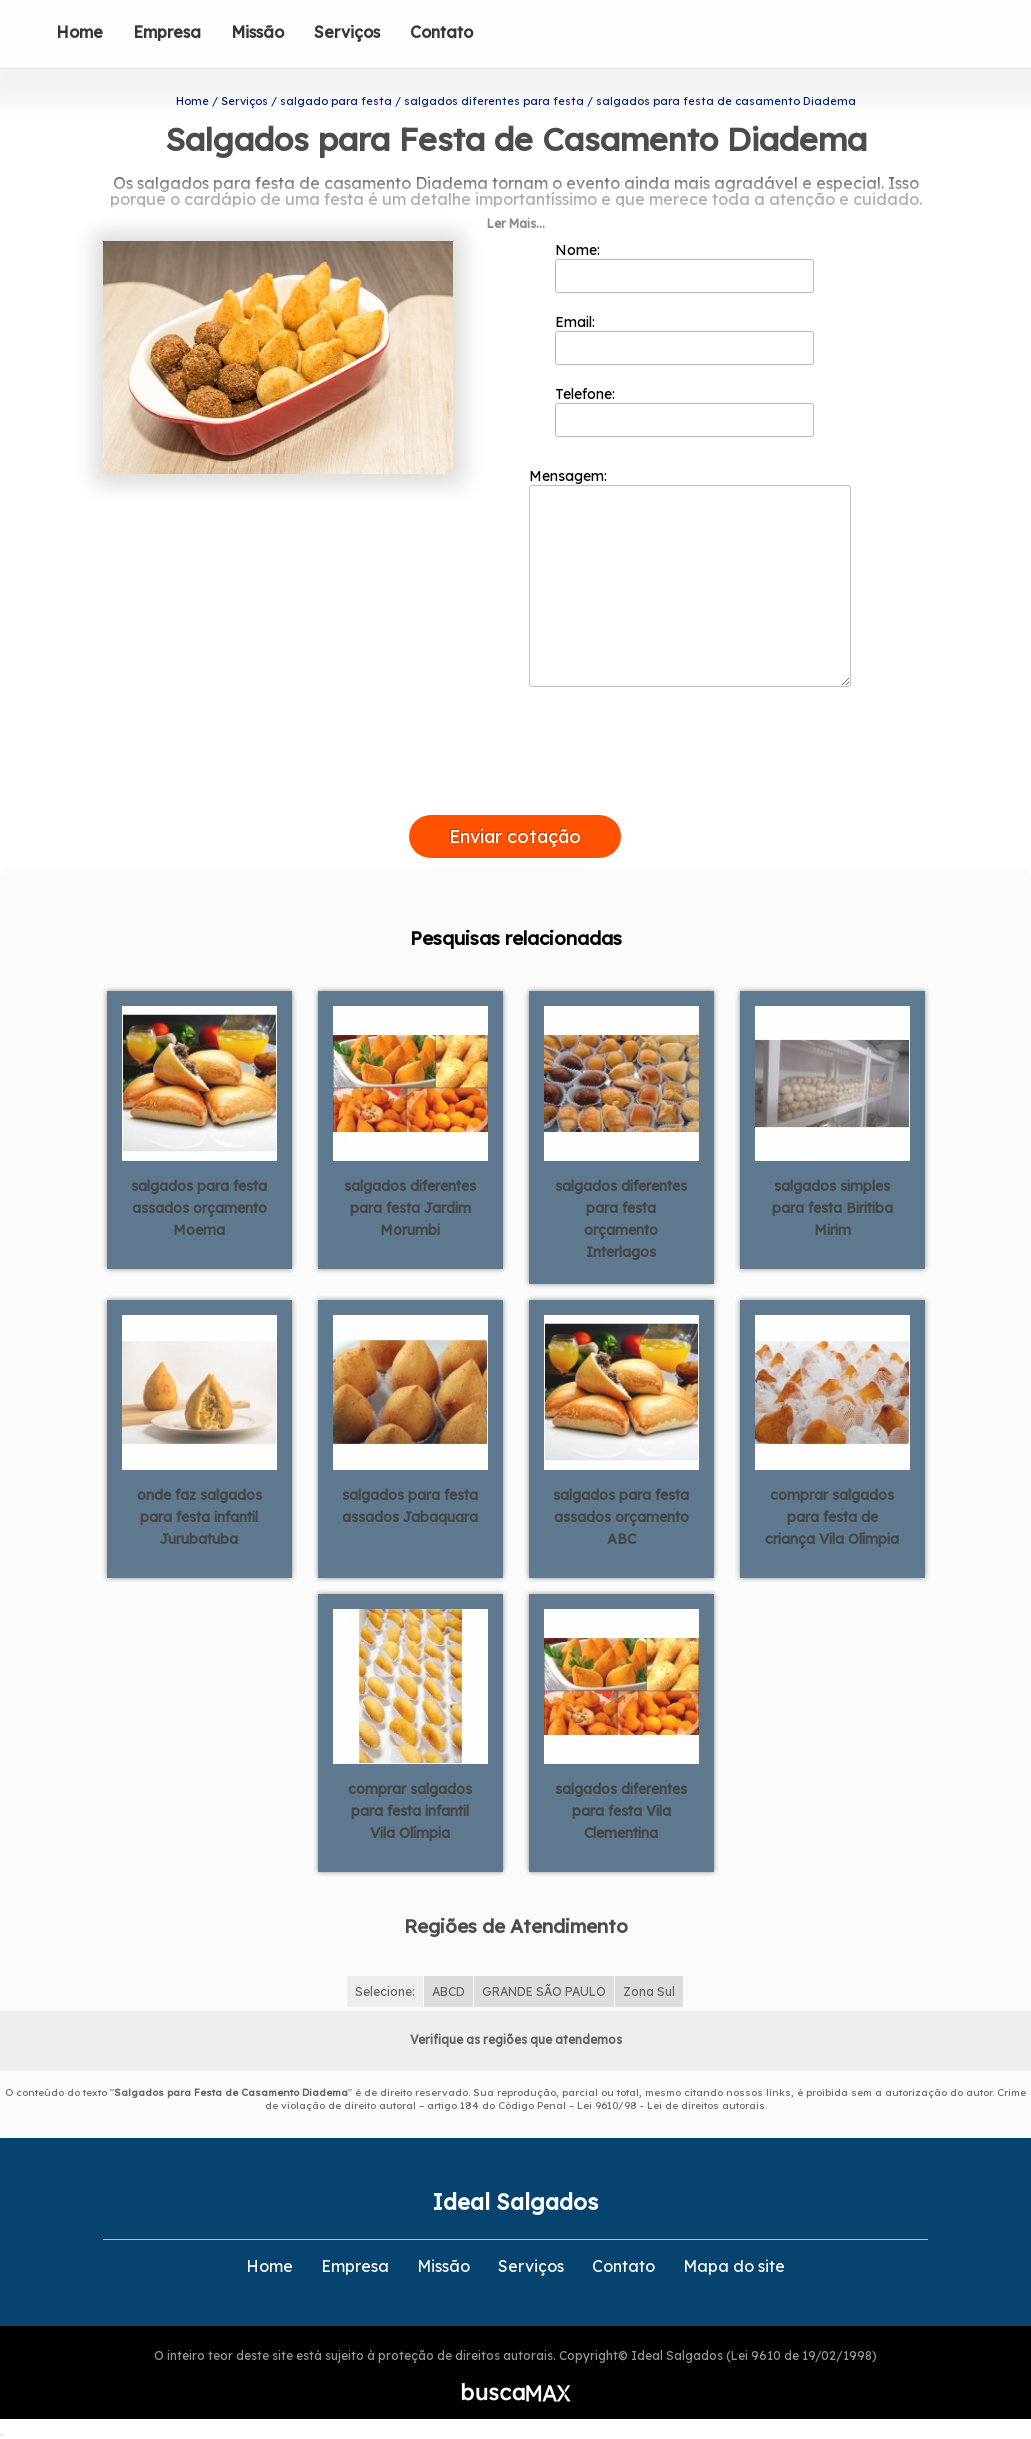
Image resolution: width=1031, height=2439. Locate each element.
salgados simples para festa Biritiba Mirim (832, 1208)
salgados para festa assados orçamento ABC (621, 1517)
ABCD (448, 1991)
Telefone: (684, 411)
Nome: (684, 267)
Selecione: (385, 1991)
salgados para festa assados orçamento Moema (199, 1208)
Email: (684, 339)
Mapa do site (734, 2266)
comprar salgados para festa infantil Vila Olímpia (410, 1811)
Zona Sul (649, 1991)
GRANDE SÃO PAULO (544, 1991)
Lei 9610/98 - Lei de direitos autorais (671, 2105)
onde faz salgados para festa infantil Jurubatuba (199, 1517)
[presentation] (515, 792)
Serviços (347, 32)
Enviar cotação (515, 836)
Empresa (167, 32)
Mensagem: (690, 577)
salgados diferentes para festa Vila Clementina (621, 1811)
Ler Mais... (516, 223)
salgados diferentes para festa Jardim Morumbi (410, 1208)
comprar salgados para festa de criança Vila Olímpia (832, 1517)
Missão (257, 32)
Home (79, 32)
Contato (441, 32)
